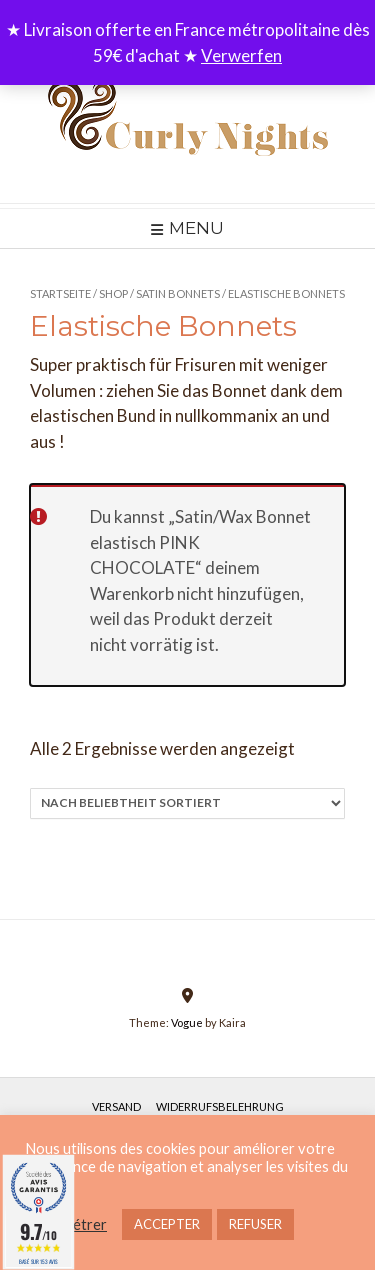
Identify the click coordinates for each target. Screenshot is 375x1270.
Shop (113, 293)
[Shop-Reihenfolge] (187, 803)
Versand (116, 1106)
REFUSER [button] (255, 1224)
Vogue (187, 1022)
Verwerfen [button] (241, 55)
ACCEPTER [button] (167, 1224)
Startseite (60, 293)
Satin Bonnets (178, 293)
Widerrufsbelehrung (220, 1106)
